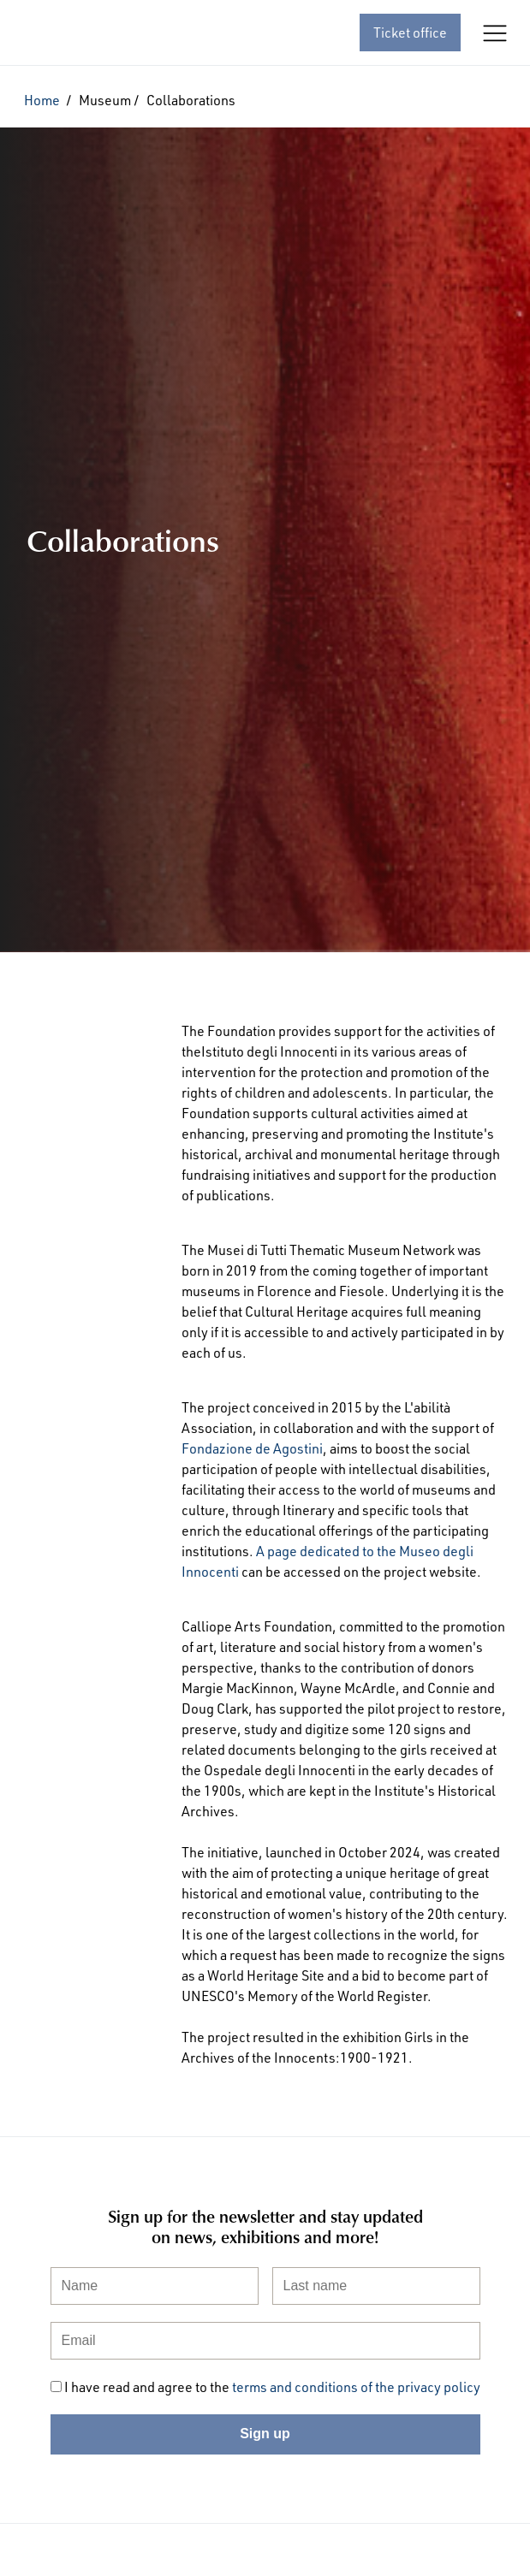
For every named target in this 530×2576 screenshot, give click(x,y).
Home (42, 100)
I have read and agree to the (272, 2386)
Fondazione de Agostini (252, 1448)
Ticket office (410, 32)
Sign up (265, 2433)
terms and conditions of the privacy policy (356, 2386)
